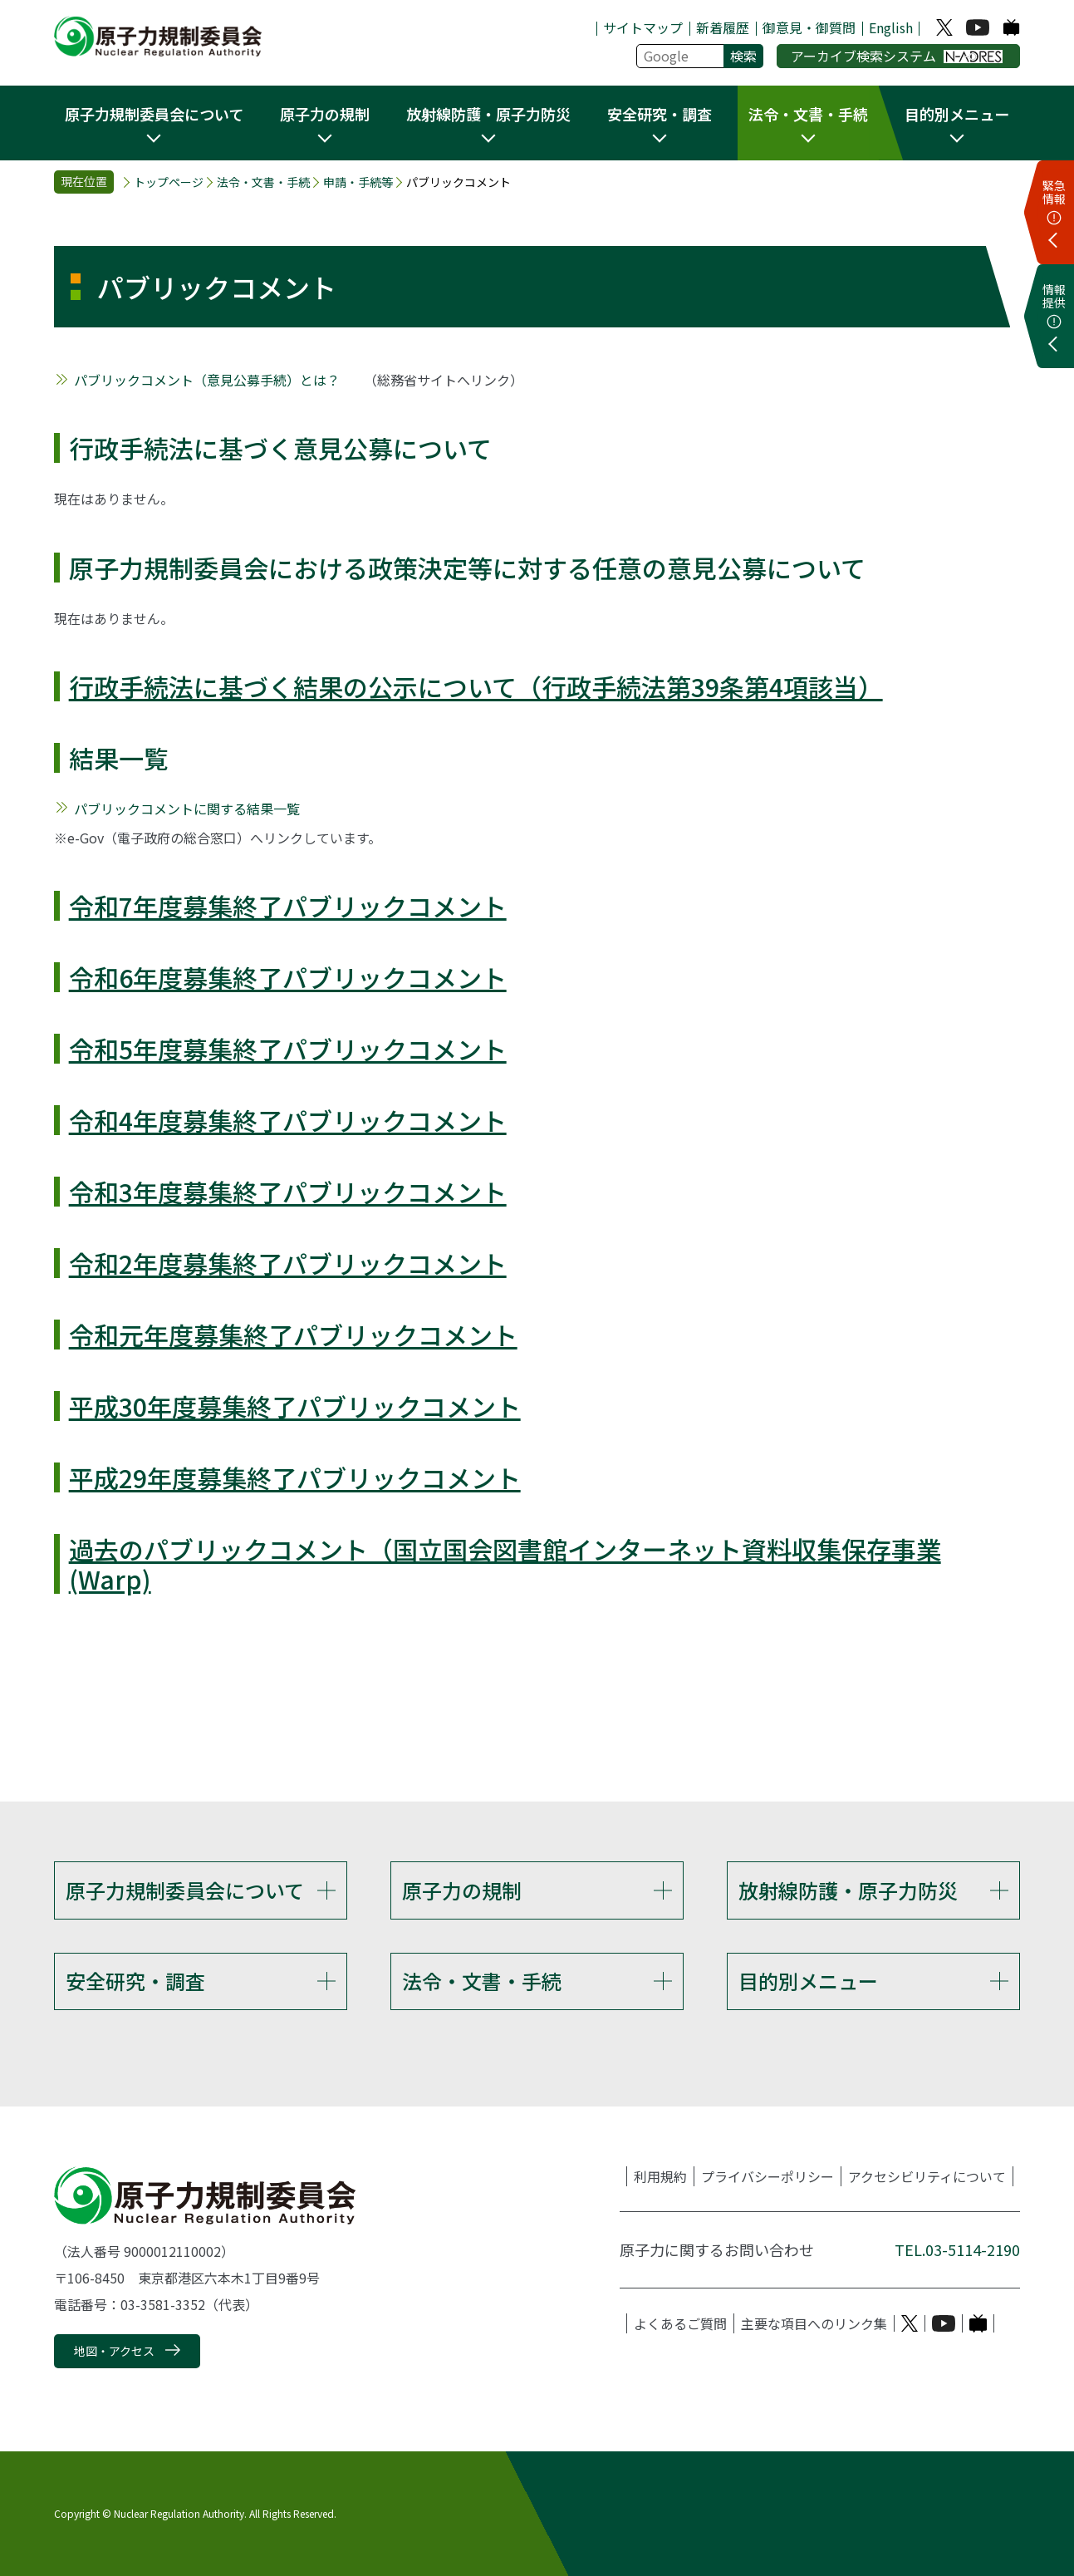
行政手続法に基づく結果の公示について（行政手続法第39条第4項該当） (476, 686)
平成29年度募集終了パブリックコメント (295, 1477)
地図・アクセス (114, 2351)
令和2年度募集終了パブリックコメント (288, 1263)
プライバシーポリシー (767, 2176)
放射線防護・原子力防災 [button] (488, 114)
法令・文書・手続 (263, 182)
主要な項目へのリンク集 (814, 2323)
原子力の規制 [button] (325, 114)
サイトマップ (643, 27)
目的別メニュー (808, 1980)
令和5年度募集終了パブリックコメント (288, 1048)
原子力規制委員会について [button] (154, 114)
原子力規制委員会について (185, 1890)
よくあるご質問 (680, 2323)
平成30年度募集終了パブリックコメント (295, 1406)
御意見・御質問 (809, 27)
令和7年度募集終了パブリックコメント (288, 905)
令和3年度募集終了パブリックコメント (288, 1191)
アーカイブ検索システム (897, 56)
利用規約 (660, 2176)
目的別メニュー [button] (957, 114)
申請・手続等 (358, 182)
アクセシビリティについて (927, 2176)
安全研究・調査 (135, 1980)
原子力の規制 (462, 1890)
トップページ (169, 182)
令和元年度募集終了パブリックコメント (293, 1334)
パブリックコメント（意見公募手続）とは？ (207, 380)
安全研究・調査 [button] (659, 114)
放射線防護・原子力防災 (848, 1890)
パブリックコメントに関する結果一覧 (187, 809)
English (891, 27)
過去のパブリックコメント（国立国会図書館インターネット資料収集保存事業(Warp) (505, 1564)
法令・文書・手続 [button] (808, 114)
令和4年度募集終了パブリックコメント (288, 1120)
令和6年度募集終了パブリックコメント (288, 977)
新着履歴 (722, 27)
